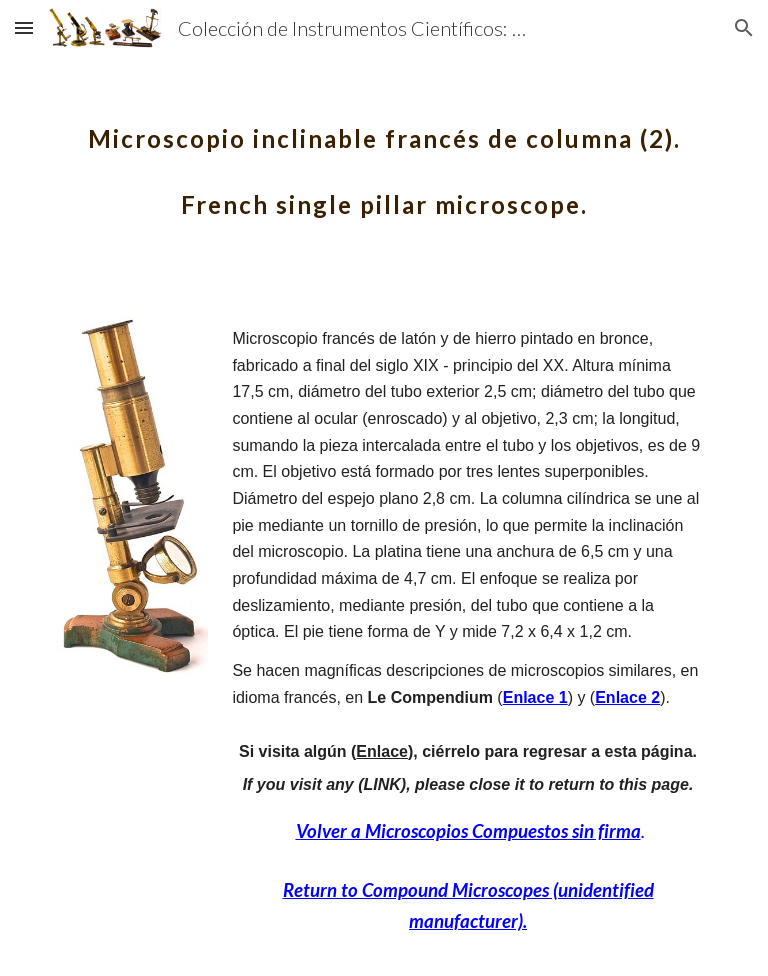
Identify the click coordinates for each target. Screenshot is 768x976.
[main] (383, 158)
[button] (24, 27)
